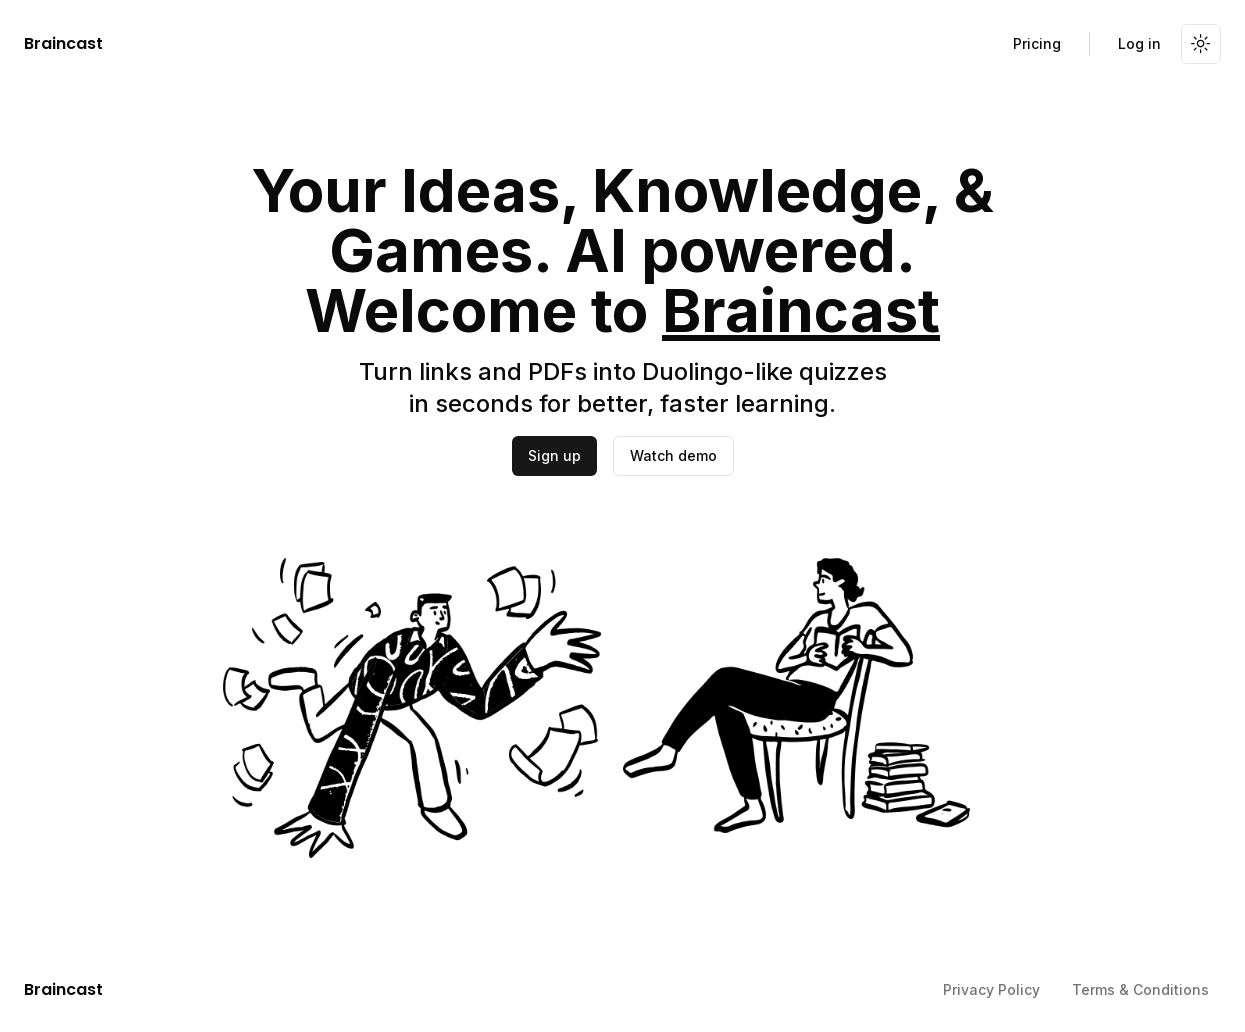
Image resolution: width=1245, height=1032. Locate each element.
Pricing (1037, 43)
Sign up (554, 455)
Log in (1139, 43)
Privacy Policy (991, 989)
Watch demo (673, 455)
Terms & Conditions (1140, 989)
